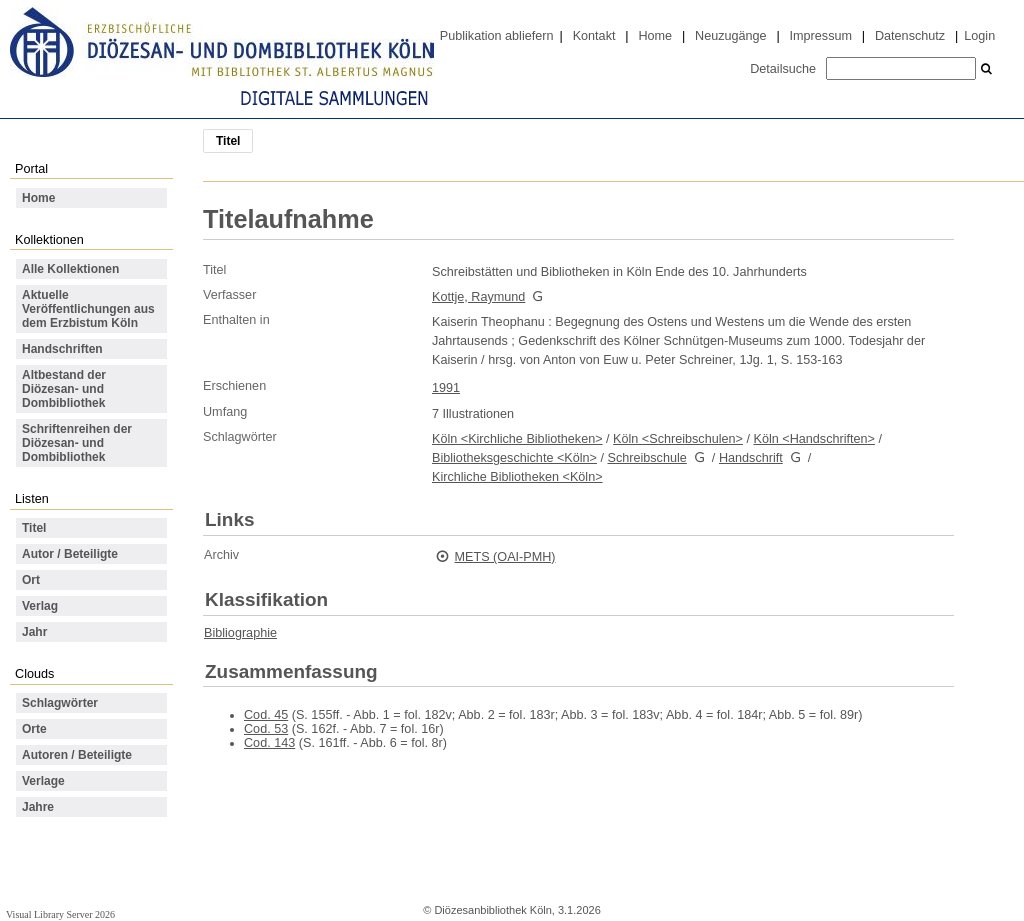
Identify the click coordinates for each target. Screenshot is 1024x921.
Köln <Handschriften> (814, 439)
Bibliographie (240, 633)
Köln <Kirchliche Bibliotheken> (517, 439)
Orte (34, 729)
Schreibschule (646, 458)
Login (979, 36)
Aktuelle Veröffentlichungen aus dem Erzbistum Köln (88, 309)
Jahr (34, 632)
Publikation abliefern (497, 36)
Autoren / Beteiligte (77, 755)
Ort (31, 580)
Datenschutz (910, 36)
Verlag (40, 606)
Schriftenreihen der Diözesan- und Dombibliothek (77, 443)
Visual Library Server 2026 (60, 914)
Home (655, 36)
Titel (34, 528)
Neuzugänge (731, 36)
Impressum (821, 36)
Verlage (43, 781)
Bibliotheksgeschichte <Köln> (514, 458)
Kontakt (594, 36)
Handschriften (62, 349)
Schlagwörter (60, 703)
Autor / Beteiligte (70, 554)
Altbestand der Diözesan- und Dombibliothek (64, 389)
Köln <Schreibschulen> (678, 439)
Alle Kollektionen (70, 269)
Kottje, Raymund (478, 297)
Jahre (38, 807)
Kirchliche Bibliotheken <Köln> (517, 477)
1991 (446, 388)
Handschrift (751, 458)
